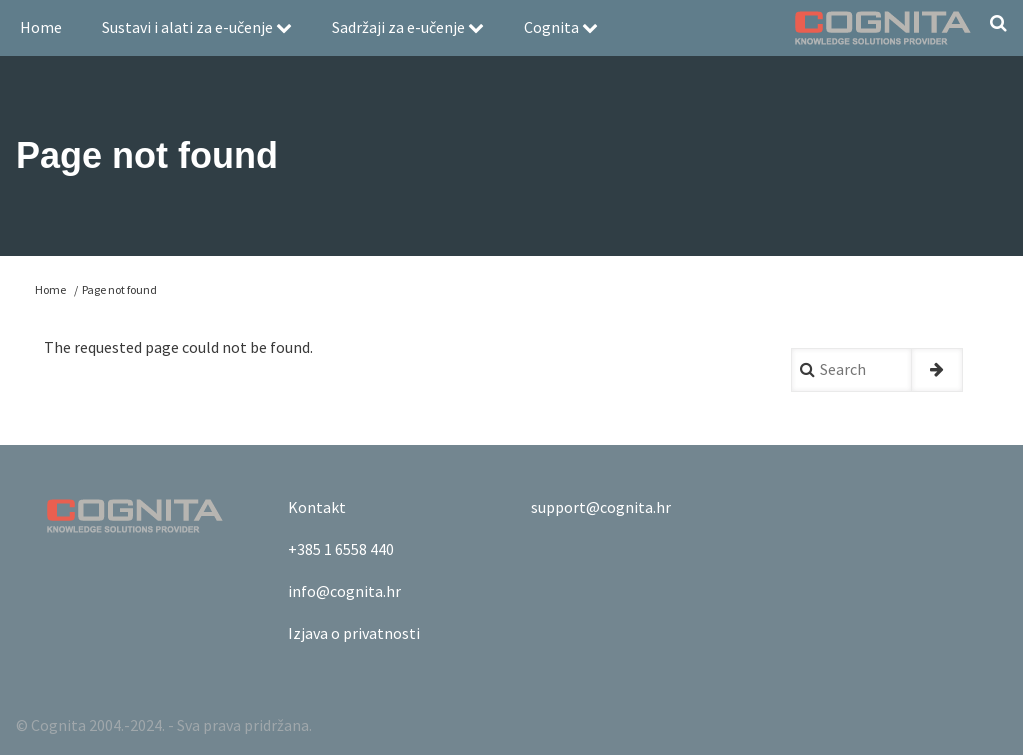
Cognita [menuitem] (561, 27)
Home (50, 289)
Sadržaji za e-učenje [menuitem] (408, 27)
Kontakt (317, 507)
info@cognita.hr (344, 591)
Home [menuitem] (41, 27)
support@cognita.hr (601, 507)
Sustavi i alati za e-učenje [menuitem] (197, 27)
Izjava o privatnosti (354, 633)
